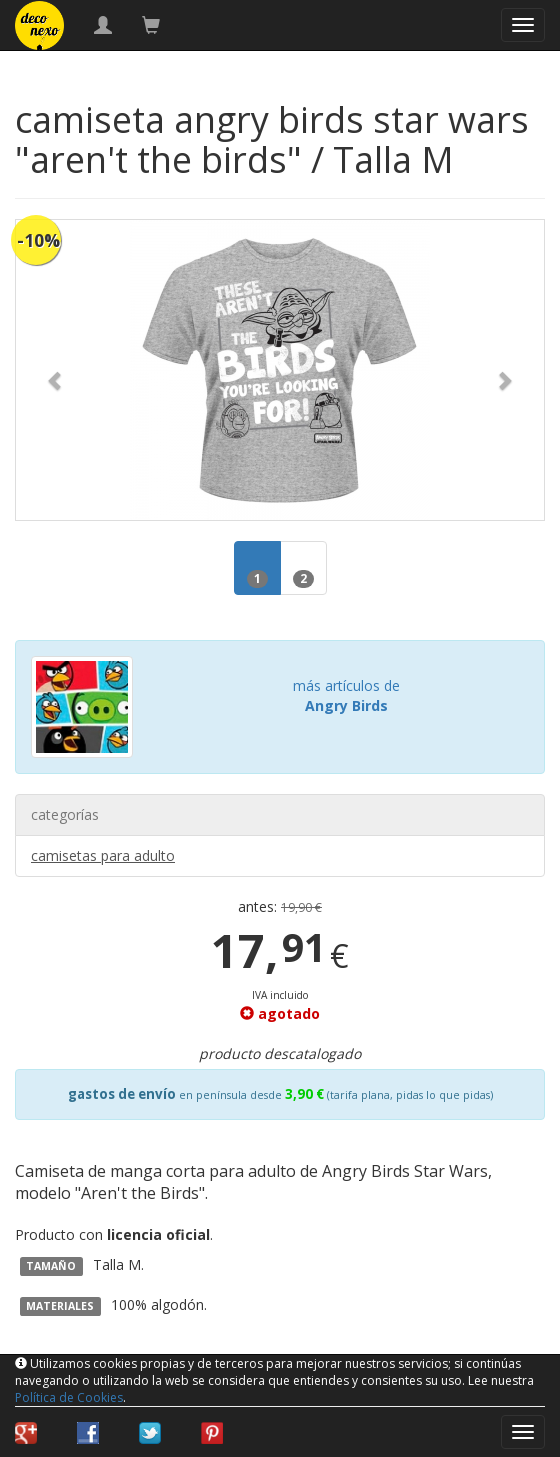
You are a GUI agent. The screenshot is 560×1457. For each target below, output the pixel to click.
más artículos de (346, 695)
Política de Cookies (69, 1397)
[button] (55, 370)
